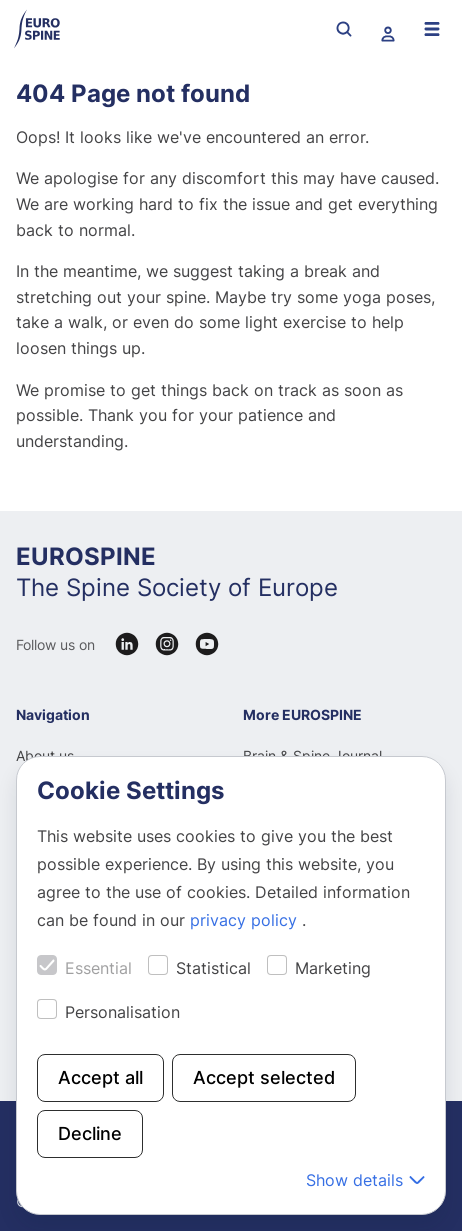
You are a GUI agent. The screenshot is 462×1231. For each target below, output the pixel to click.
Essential (98, 968)
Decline (90, 1133)
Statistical (213, 968)
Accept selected (264, 1077)
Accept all (100, 1077)
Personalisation (122, 1012)
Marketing (333, 968)
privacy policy (246, 920)
